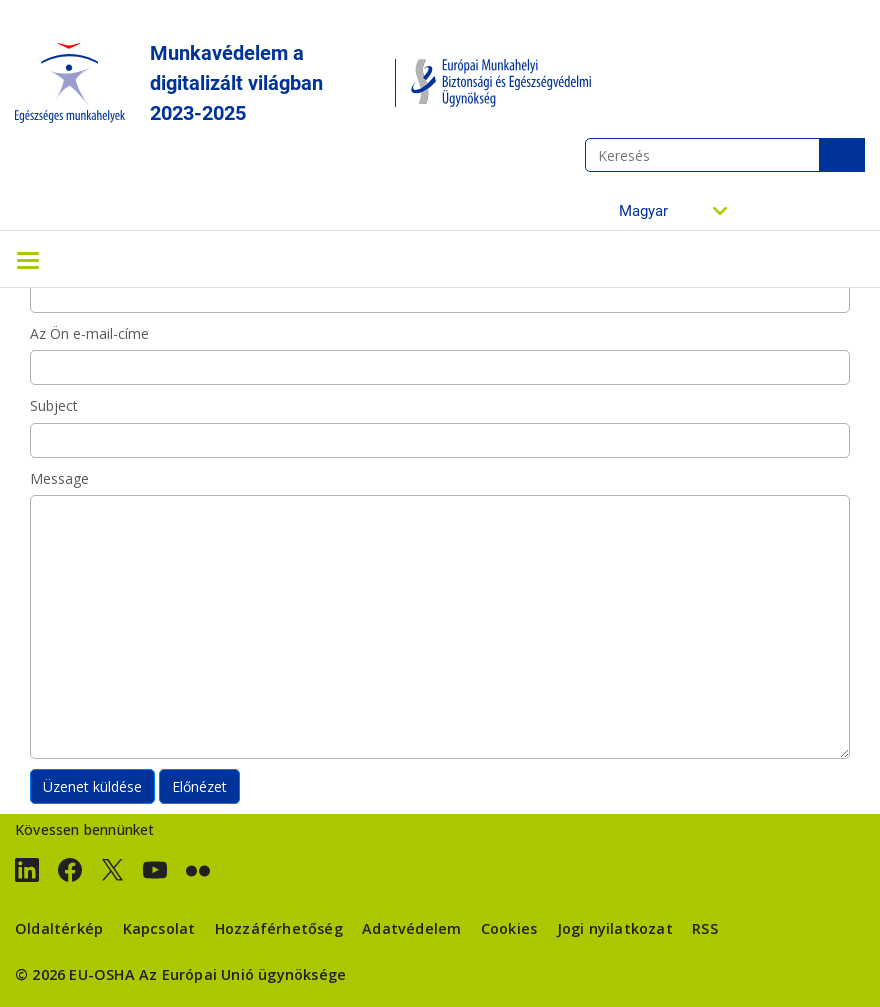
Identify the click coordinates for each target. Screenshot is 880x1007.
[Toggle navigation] (28, 259)
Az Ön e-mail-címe (89, 333)
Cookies (509, 928)
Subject (54, 405)
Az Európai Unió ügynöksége (242, 974)
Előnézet (199, 786)
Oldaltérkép (59, 928)
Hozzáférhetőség (279, 928)
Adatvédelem (411, 928)
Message (59, 478)
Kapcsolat (159, 928)
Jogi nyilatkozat (615, 928)
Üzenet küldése (92, 786)
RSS (705, 928)
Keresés (842, 155)
